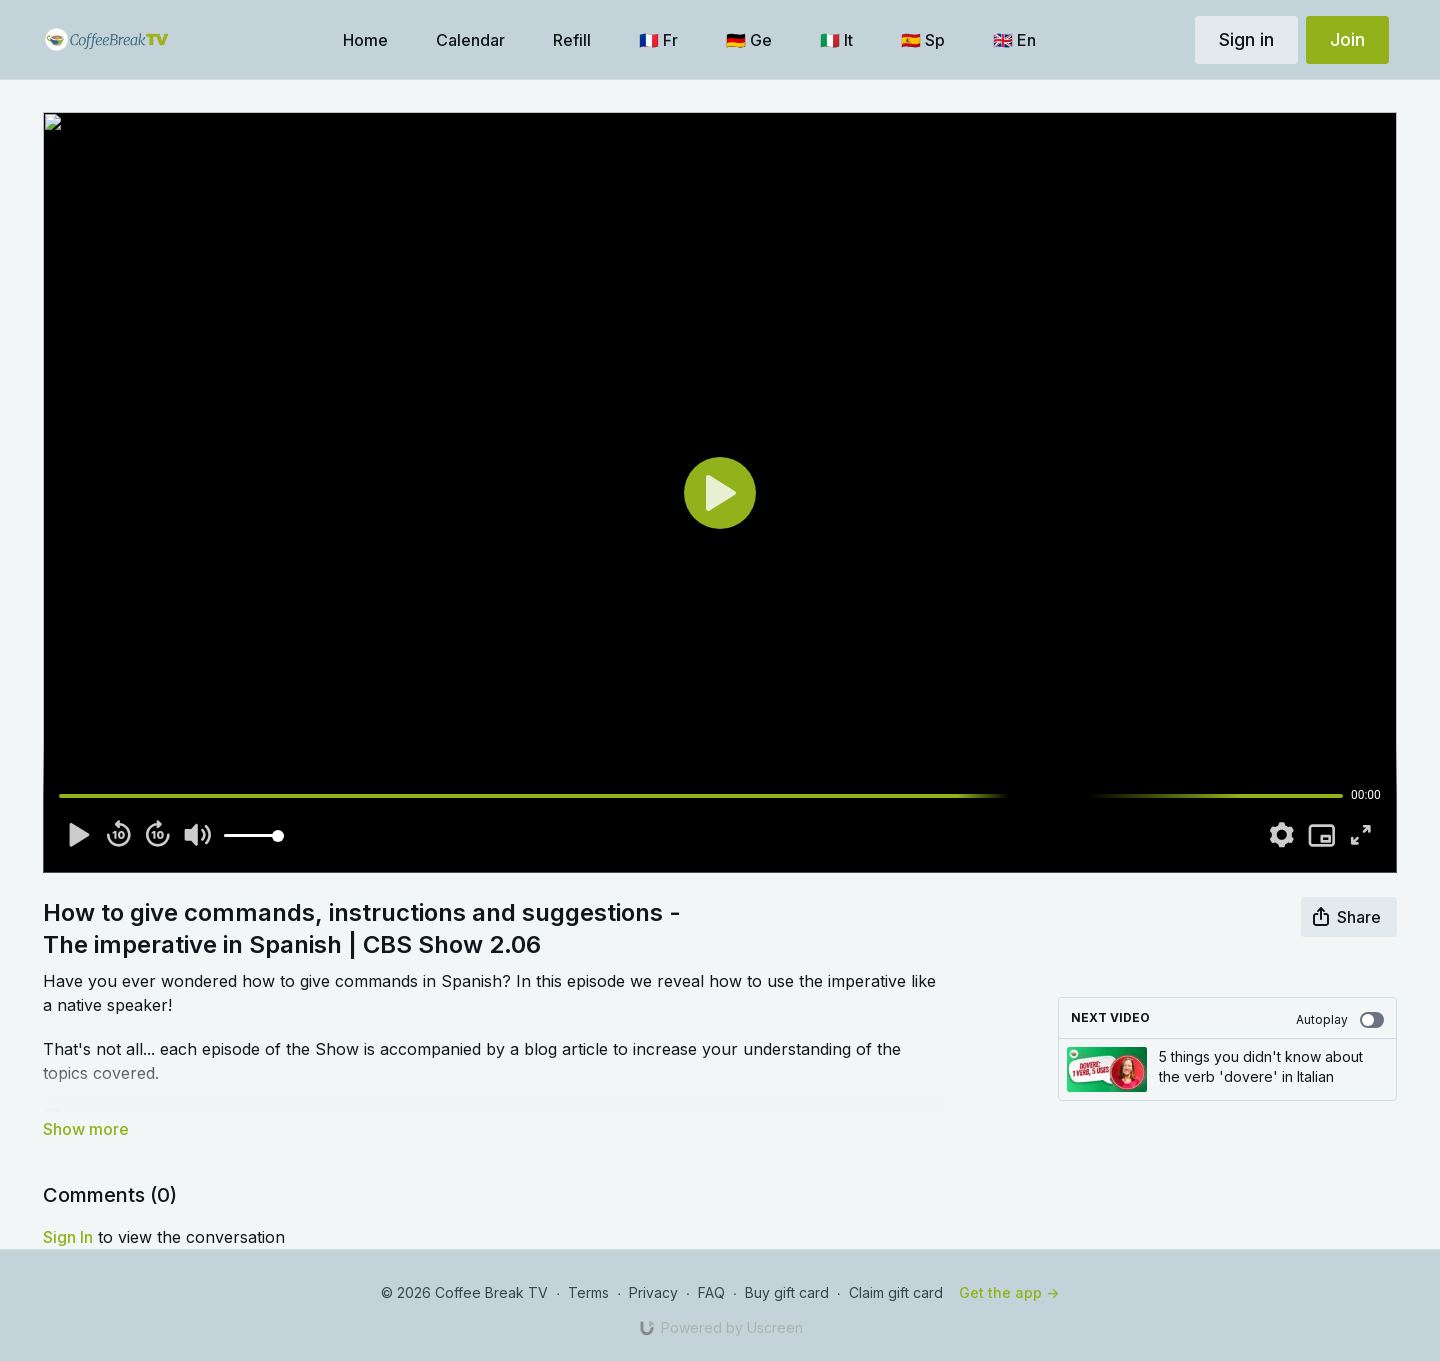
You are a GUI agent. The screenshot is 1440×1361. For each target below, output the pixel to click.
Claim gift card (896, 1292)
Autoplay (1340, 1020)
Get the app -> (1009, 1292)
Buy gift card (787, 1292)
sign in (68, 1237)
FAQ (711, 1292)
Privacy (653, 1292)
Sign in (1246, 39)
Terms (588, 1292)
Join (1347, 39)
